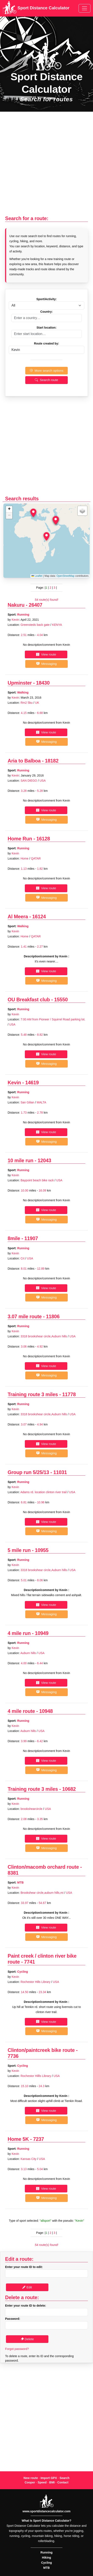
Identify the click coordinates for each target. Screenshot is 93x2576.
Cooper (30, 2482)
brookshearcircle (31, 1809)
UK (37, 702)
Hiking (46, 2557)
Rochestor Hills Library (36, 1982)
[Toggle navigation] (84, 8)
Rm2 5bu (27, 702)
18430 (43, 683)
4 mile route (21, 1711)
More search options (46, 370)
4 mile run (19, 1633)
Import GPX (49, 2478)
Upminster (20, 683)
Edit (27, 2287)
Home (24, 858)
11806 (53, 1316)
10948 (46, 1711)
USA (42, 780)
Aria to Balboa (24, 761)
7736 (13, 2056)
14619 (32, 1082)
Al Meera (18, 916)
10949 (41, 1633)
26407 (35, 605)
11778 (69, 1394)
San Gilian (27, 1102)
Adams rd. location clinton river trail (43, 1492)
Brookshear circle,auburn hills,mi (42, 1892)
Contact (62, 2482)
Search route (46, 380)
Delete (27, 2339)
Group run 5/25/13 (28, 1472)
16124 (39, 916)
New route (31, 2478)
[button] (46, 536)
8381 (13, 1873)
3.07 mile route (25, 1316)
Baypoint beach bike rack (37, 1180)
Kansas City (29, 2159)
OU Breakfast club (29, 999)
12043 (44, 1160)
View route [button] (46, 654)
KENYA (57, 624)
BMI (52, 2482)
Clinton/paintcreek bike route (41, 2050)
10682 (69, 1789)
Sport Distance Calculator (36, 8)
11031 (60, 1472)
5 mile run (19, 1550)
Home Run (20, 838)
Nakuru (16, 605)
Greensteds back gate (35, 624)
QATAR (36, 858)
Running (23, 614)
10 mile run (20, 1160)
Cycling (22, 1971)
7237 (38, 2139)
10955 (41, 1550)
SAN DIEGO (29, 780)
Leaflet (36, 575)
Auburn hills (28, 1653)
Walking (22, 692)
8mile (14, 1238)
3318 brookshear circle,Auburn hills (44, 1336)
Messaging (46, 663)
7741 (29, 1962)
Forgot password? (17, 2349)
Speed (42, 2482)
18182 (52, 761)
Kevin (15, 619)
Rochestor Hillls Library (36, 2076)
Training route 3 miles (33, 1394)
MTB (20, 1882)
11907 (31, 1238)
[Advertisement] (46, 165)
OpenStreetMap (65, 575)
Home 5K (18, 2139)
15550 (61, 999)
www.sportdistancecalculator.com (46, 2511)
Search (64, 2478)
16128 (43, 838)
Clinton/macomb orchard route (43, 1867)
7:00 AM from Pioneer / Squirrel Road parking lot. (53, 1019)
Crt (23, 1258)
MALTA (41, 1102)
